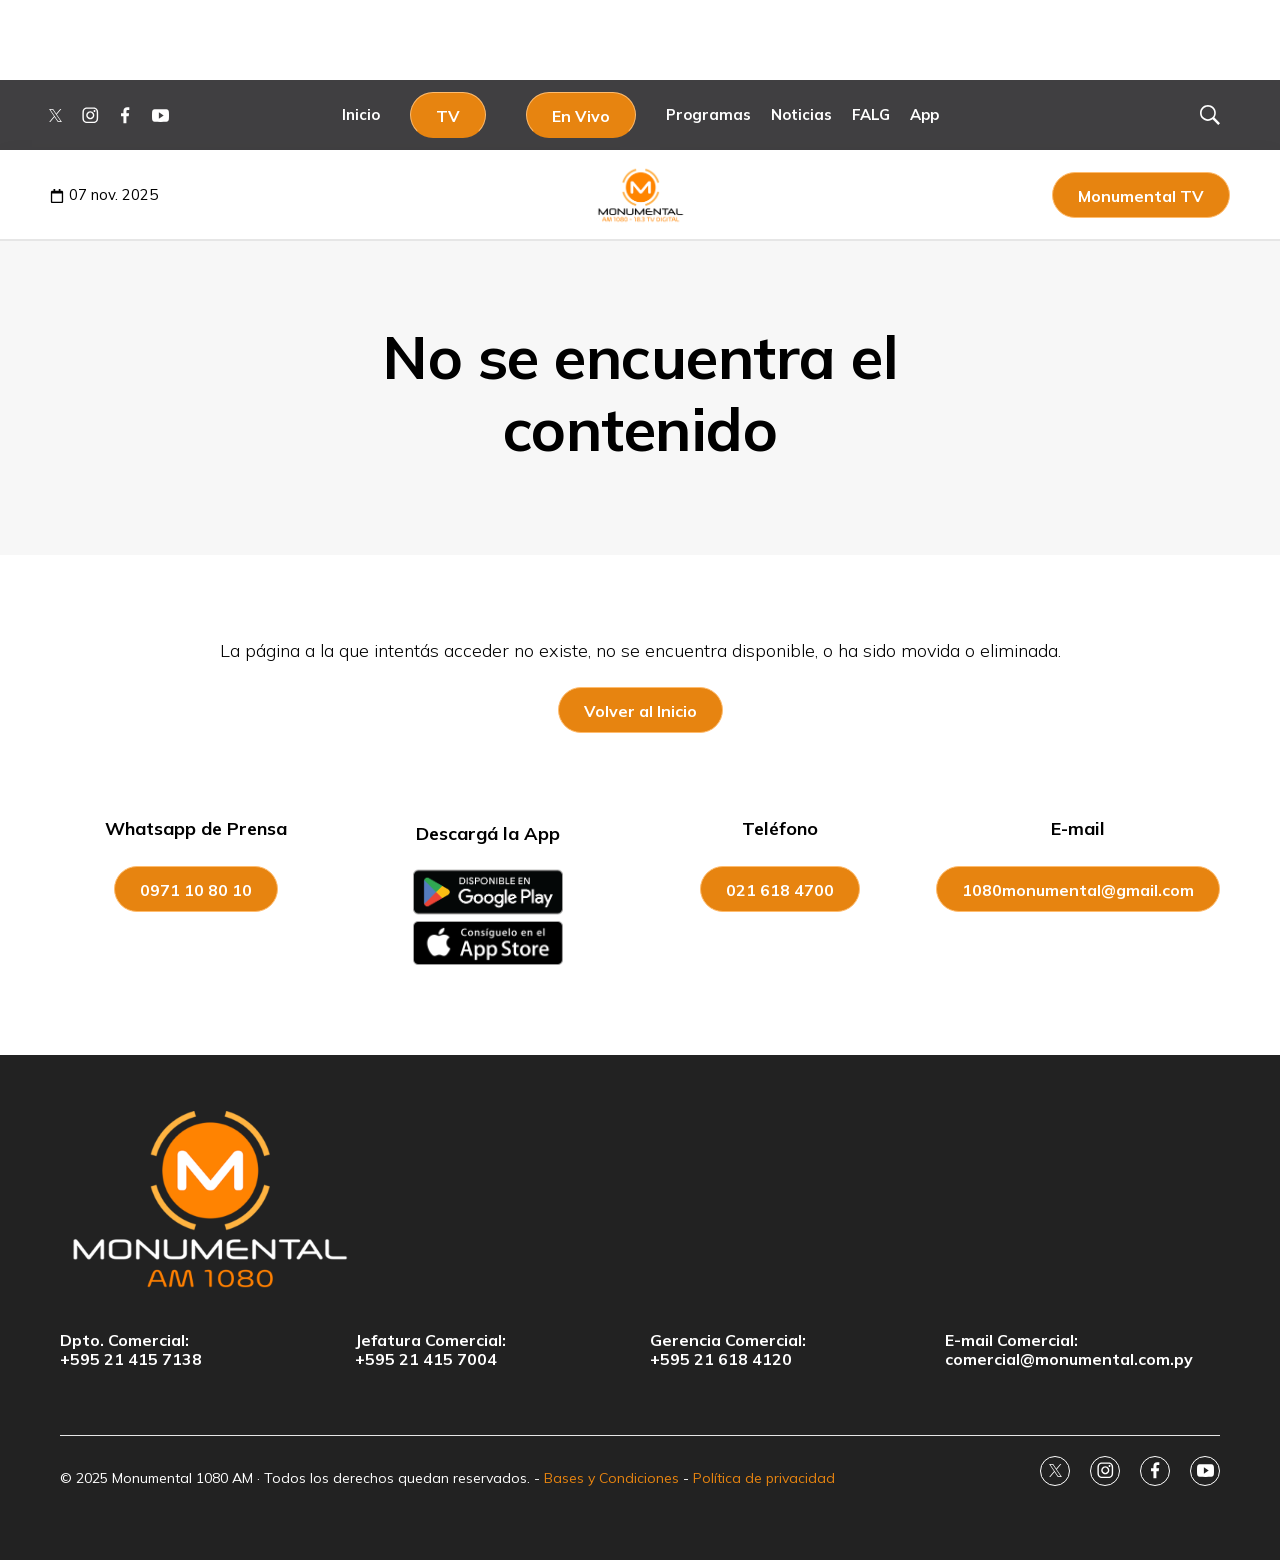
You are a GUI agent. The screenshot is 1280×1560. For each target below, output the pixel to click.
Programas (708, 114)
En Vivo (581, 116)
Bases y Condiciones (611, 1478)
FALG (871, 114)
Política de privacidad (764, 1478)
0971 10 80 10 (196, 890)
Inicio (361, 114)
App (924, 114)
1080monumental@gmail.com (1078, 890)
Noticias (801, 114)
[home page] (640, 1198)
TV (448, 116)
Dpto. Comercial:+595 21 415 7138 (131, 1350)
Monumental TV (1141, 196)
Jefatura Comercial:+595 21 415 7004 (430, 1350)
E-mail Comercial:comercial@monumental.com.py (1069, 1350)
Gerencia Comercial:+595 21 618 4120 (728, 1350)
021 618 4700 (780, 890)
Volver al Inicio (640, 711)
